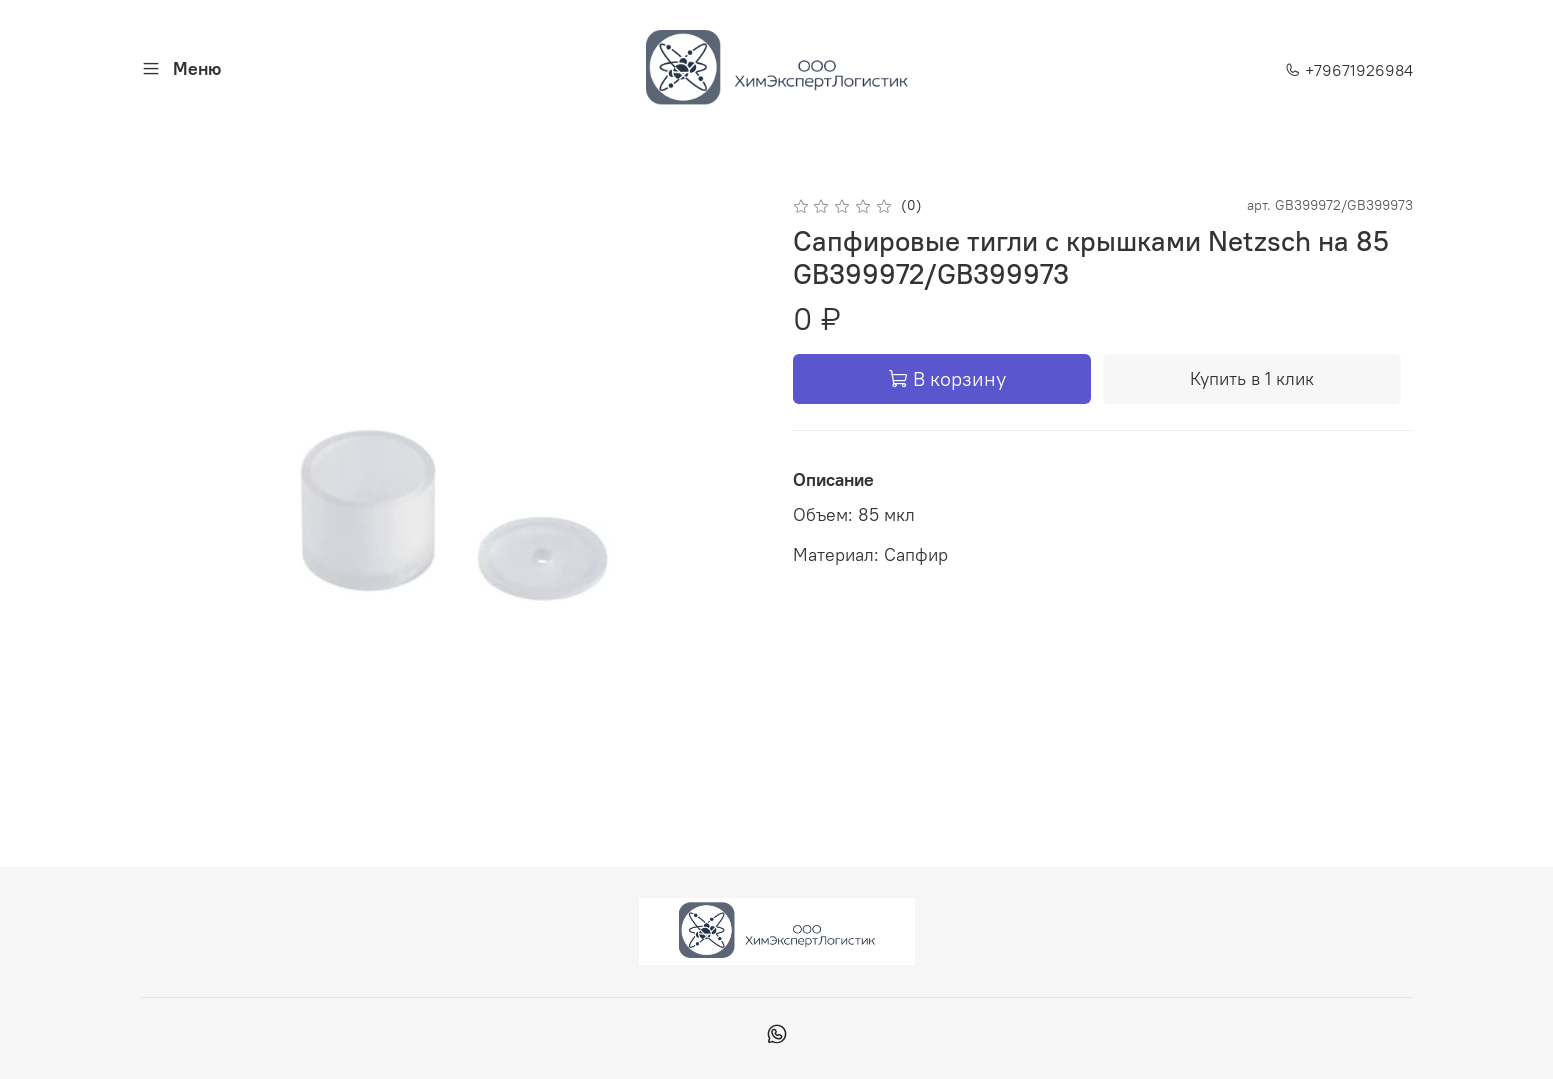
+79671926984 (1349, 70)
